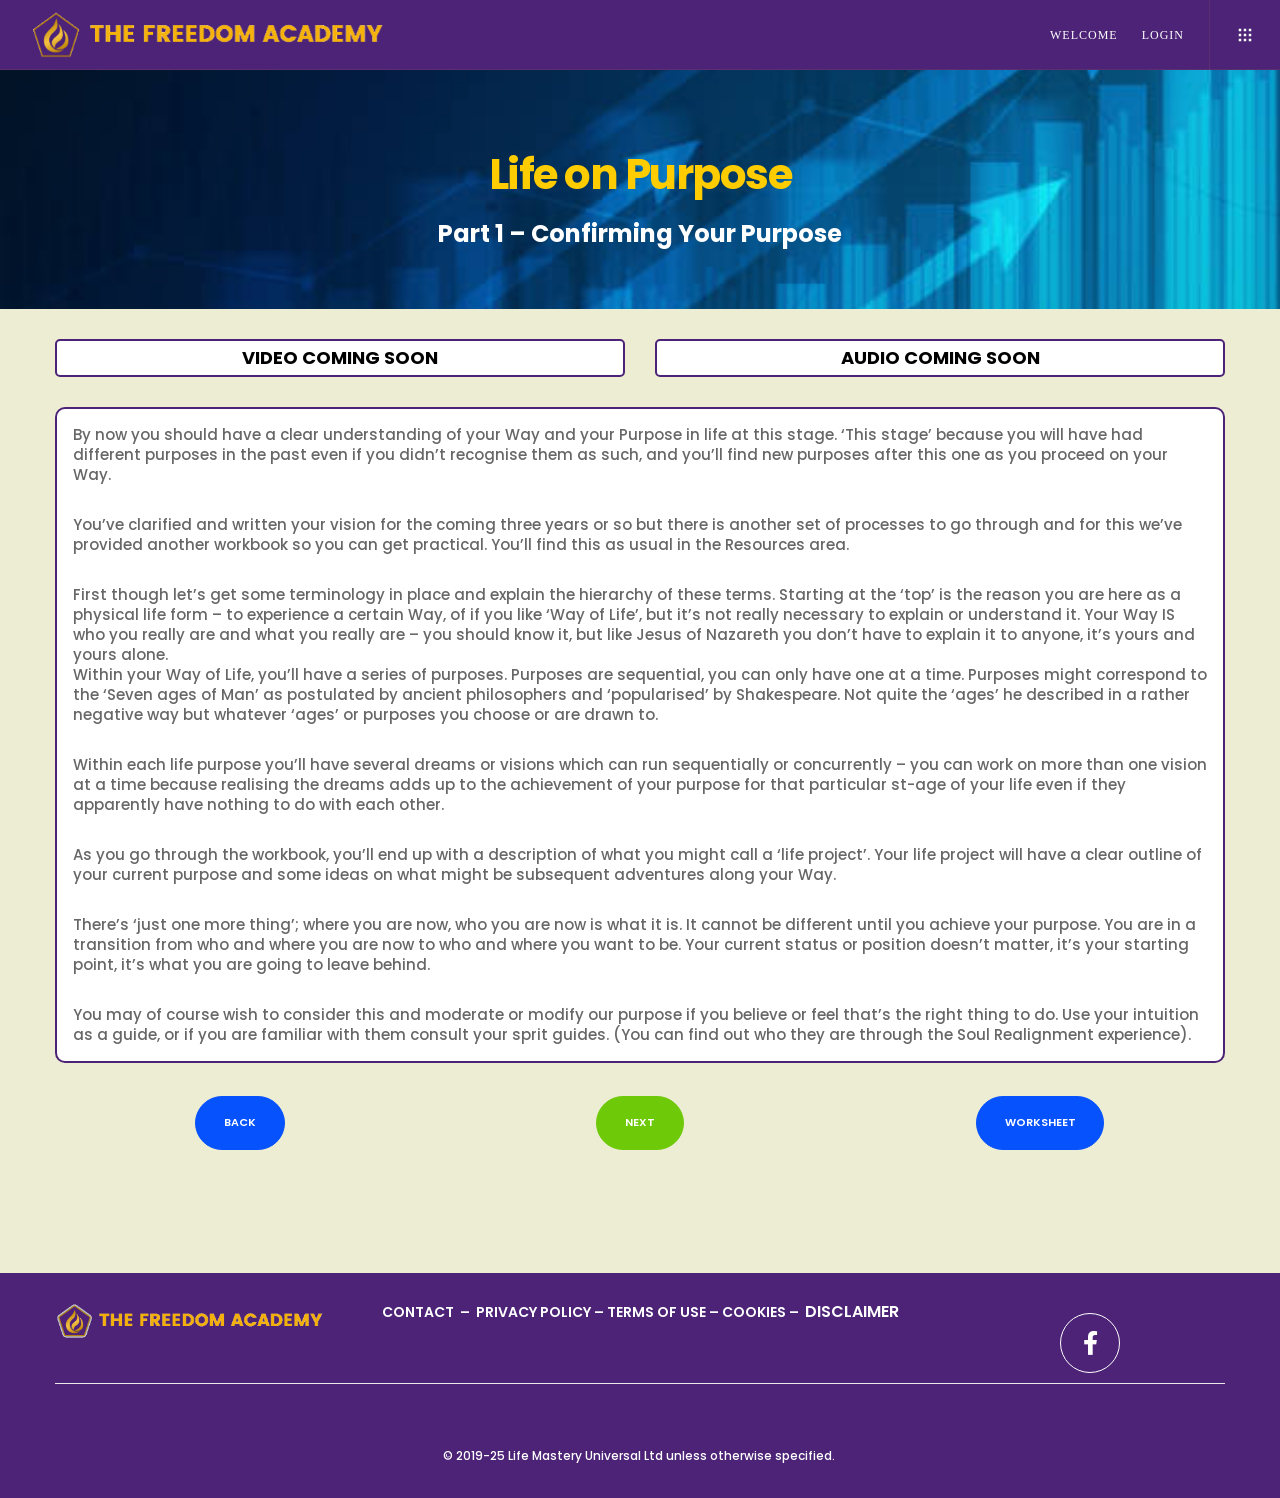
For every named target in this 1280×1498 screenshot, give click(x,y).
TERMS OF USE (658, 1312)
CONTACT (419, 1312)
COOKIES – (762, 1312)
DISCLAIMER (852, 1311)
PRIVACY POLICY (535, 1312)
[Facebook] (1090, 1343)
